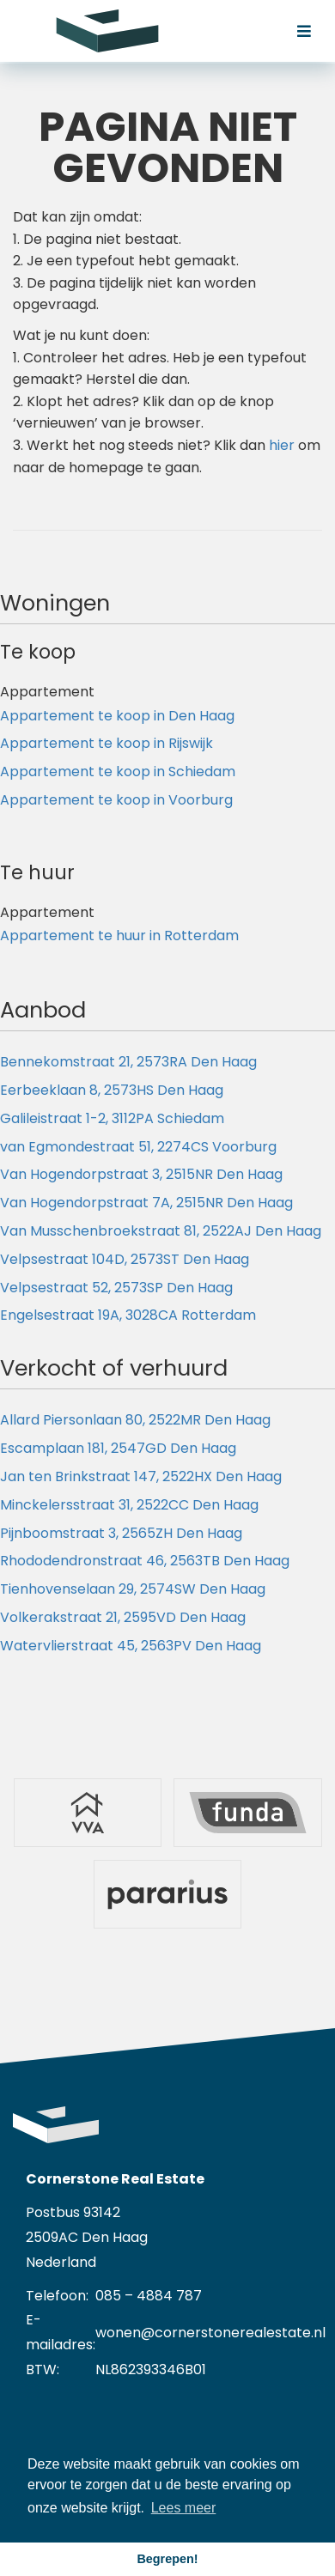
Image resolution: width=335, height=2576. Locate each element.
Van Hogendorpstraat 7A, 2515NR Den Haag (146, 1202)
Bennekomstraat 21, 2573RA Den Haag (128, 1062)
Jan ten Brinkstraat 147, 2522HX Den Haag (141, 1476)
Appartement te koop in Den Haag (117, 716)
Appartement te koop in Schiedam (117, 771)
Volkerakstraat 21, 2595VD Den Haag (123, 1617)
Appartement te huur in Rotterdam (119, 935)
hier (282, 445)
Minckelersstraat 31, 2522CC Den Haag (129, 1505)
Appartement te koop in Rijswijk (106, 743)
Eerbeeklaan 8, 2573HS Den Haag (111, 1090)
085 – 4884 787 (148, 2296)
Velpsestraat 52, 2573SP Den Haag (116, 1287)
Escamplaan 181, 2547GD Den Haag (118, 1448)
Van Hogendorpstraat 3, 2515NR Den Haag (141, 1174)
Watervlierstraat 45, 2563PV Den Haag (130, 1646)
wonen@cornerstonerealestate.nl (210, 2332)
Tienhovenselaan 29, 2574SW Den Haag (132, 1589)
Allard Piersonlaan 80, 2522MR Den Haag (135, 1420)
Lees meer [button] (183, 2507)
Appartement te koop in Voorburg (116, 800)
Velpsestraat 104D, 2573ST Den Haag (124, 1259)
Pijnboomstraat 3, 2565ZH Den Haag (121, 1533)
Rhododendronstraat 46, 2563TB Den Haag (144, 1561)
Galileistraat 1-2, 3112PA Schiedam (112, 1118)
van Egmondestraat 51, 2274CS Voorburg (138, 1147)
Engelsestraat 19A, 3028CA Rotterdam (128, 1315)
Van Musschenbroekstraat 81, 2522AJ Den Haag (160, 1231)
